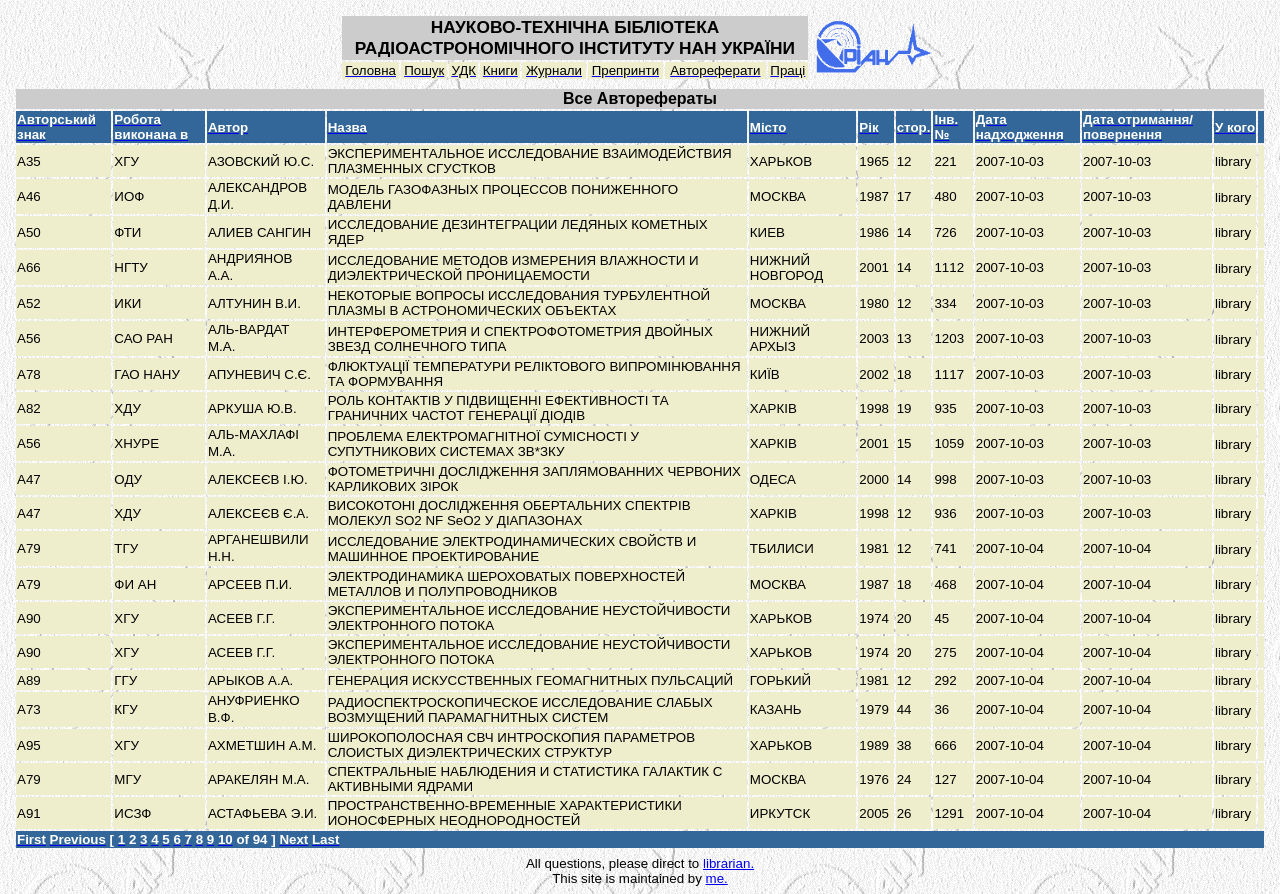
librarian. (728, 863)
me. (717, 878)
